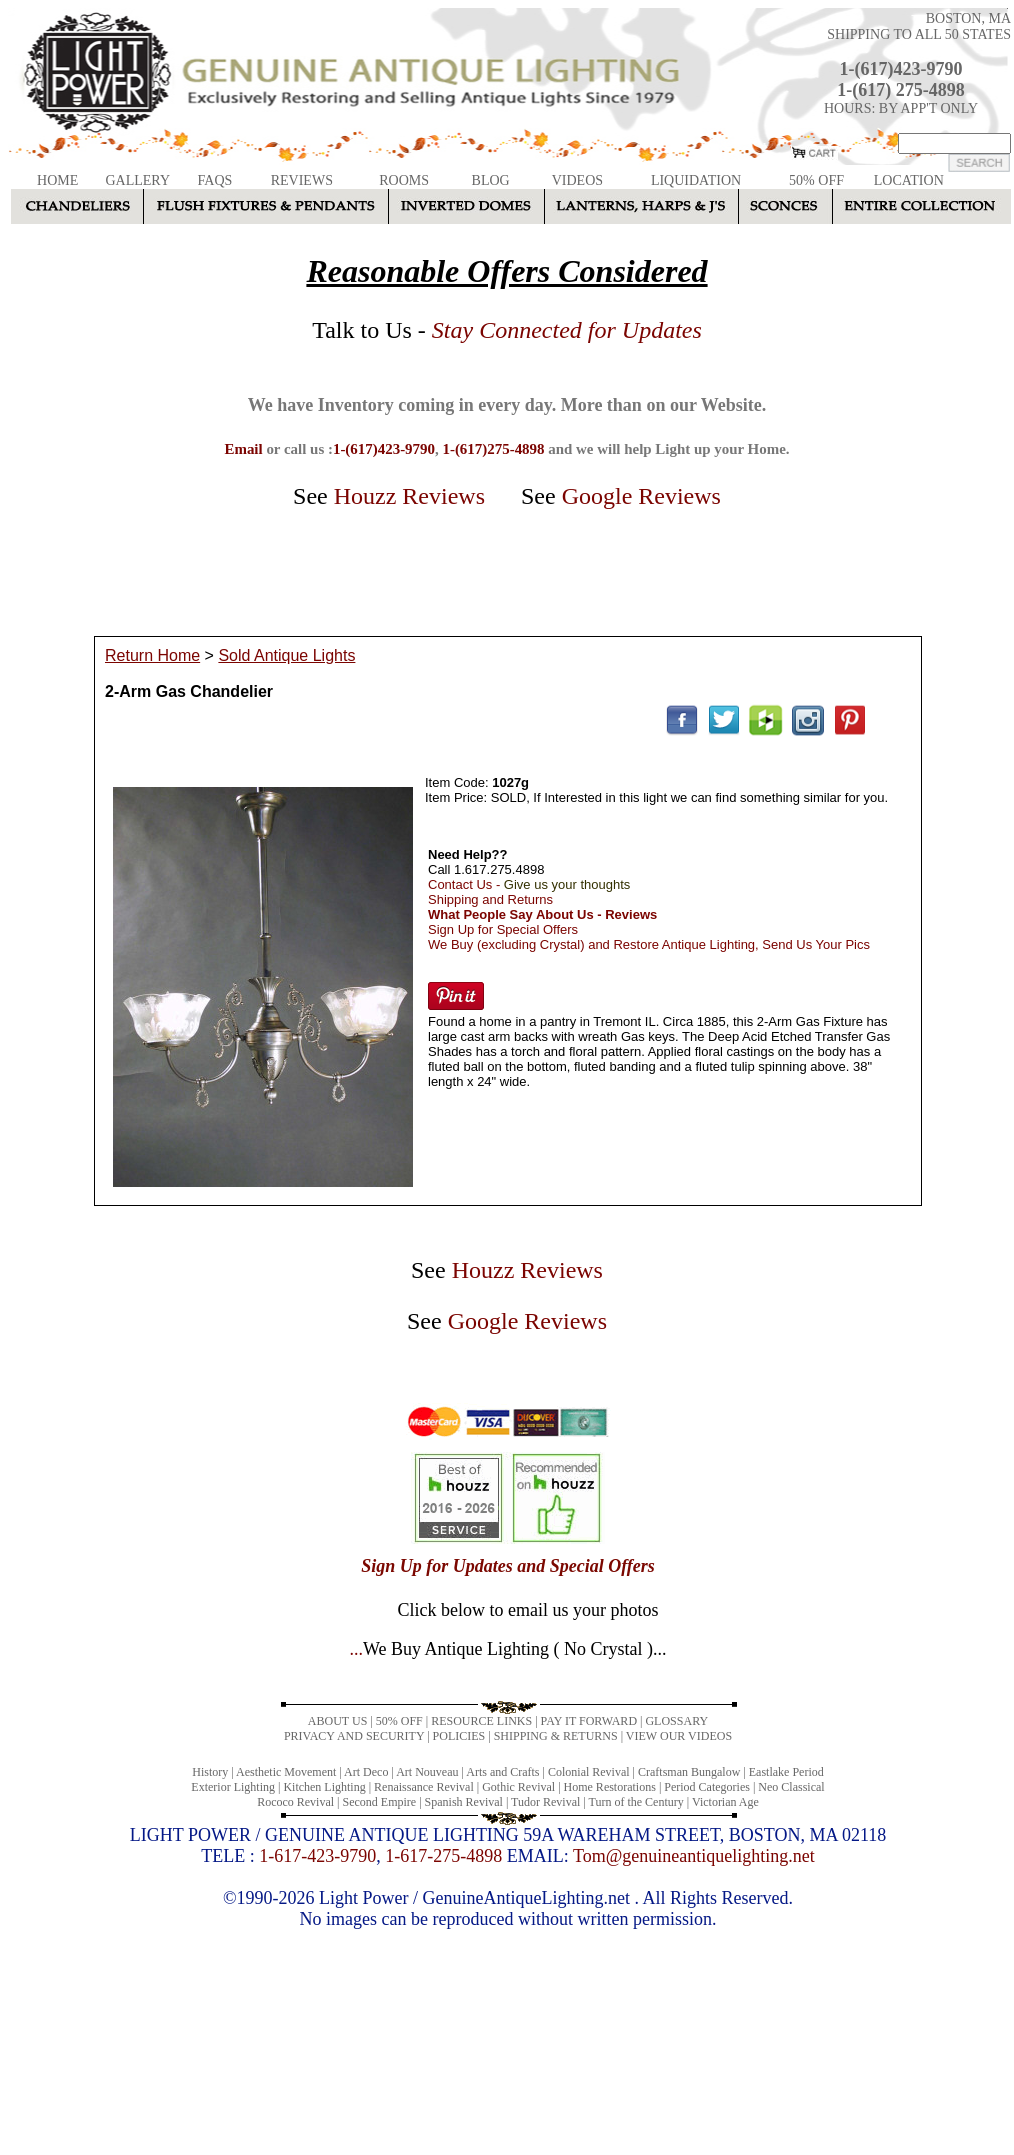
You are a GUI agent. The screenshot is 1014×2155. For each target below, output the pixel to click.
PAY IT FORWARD (589, 1721)
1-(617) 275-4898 (900, 90)
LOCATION (909, 180)
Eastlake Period (786, 1772)
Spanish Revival (464, 1802)
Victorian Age (725, 1802)
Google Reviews (641, 496)
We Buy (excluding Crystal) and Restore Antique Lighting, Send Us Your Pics (649, 944)
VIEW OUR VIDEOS (679, 1736)
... (507, 1649)
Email (243, 449)
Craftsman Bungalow (689, 1772)
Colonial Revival (589, 1772)
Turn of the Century (636, 1802)
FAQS (215, 180)
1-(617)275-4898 (493, 449)
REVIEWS (302, 180)
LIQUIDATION (696, 180)
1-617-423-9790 (317, 1856)
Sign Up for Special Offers (503, 929)
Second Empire (380, 1802)
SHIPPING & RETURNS (556, 1736)
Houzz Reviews (409, 496)
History (210, 1772)
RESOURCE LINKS (481, 1721)
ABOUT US (337, 1721)
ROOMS (404, 180)
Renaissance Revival (424, 1787)
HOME (57, 180)
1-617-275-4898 (443, 1856)
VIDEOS (577, 180)
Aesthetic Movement (286, 1772)
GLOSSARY (676, 1721)
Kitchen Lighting (324, 1787)
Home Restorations (610, 1787)
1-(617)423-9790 (901, 69)
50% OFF (816, 180)
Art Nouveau (427, 1772)
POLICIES (459, 1736)
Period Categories (707, 1787)
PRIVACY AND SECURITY (354, 1736)
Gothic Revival (518, 1787)
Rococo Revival (295, 1802)
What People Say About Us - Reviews (542, 914)
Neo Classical (791, 1787)
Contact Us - (529, 884)
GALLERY (137, 180)
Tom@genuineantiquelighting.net (694, 1856)
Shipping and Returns (490, 899)
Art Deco (366, 1772)
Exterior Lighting (233, 1787)
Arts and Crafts (502, 1772)
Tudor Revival (545, 1802)
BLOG (491, 180)
